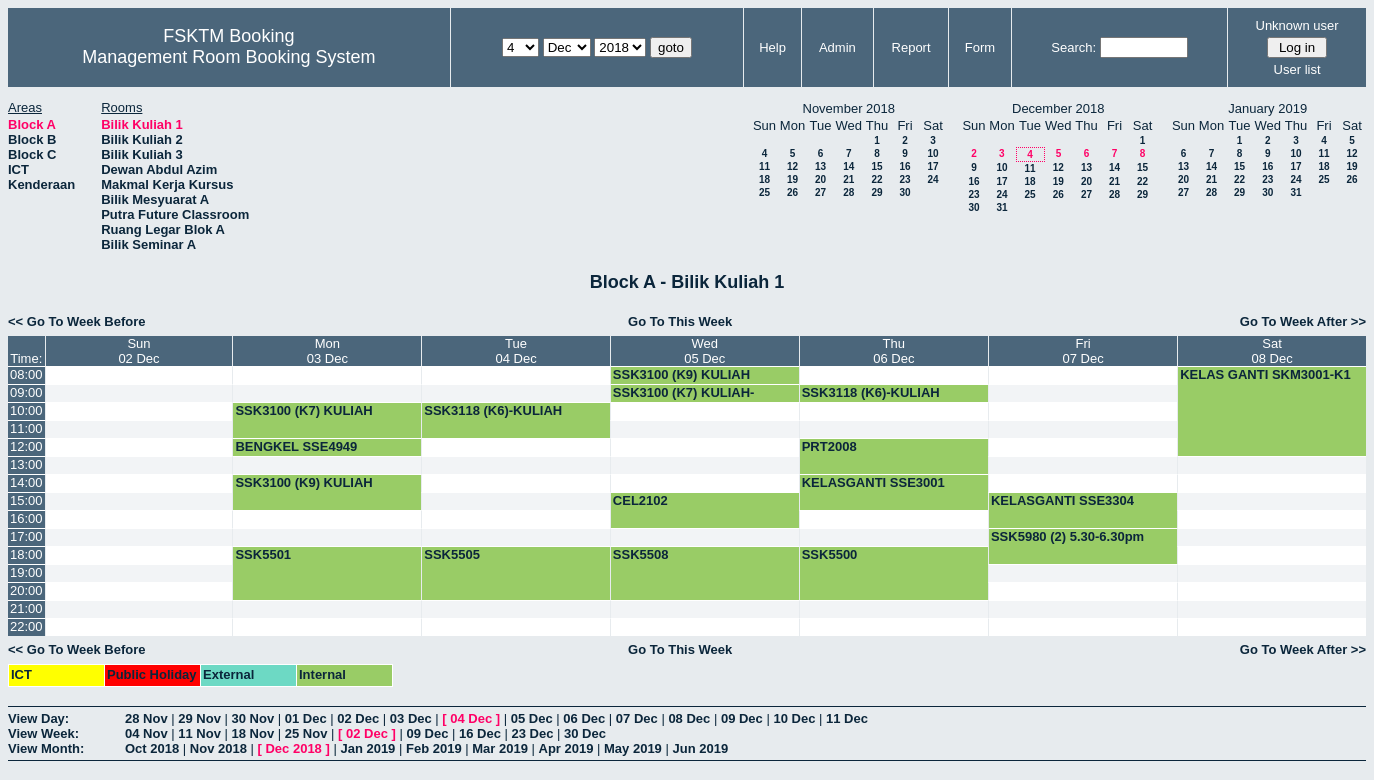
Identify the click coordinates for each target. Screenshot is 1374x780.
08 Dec (689, 718)
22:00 (26, 626)
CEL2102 (640, 500)
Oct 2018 (152, 748)
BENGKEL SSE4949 (296, 446)
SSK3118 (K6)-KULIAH (871, 392)
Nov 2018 (218, 748)
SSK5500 (830, 554)
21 (848, 179)
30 (904, 192)
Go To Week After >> (1303, 321)
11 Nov (199, 733)
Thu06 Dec (893, 351)
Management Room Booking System (228, 57)
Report (911, 47)
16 (904, 166)
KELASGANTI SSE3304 (1062, 500)
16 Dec (480, 733)
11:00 (26, 428)
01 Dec (306, 718)
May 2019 (633, 748)
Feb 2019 (434, 748)
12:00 (26, 446)
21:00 (26, 608)
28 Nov (146, 718)
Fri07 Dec (1082, 351)
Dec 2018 (293, 748)
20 (820, 179)
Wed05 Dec (704, 351)
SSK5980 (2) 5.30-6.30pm (1067, 536)
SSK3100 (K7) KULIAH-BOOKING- (684, 400)
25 (764, 192)
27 (820, 192)
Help (772, 47)
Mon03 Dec (327, 351)
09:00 (26, 392)
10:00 (26, 410)
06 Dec (584, 718)
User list (1297, 69)
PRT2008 (829, 446)
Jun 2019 (700, 748)
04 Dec (471, 718)
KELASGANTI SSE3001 (873, 482)
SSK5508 (641, 554)
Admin (837, 47)
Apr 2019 (566, 748)
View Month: (46, 748)
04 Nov (146, 733)
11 (764, 166)
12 (792, 166)
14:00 (26, 482)
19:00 (26, 572)
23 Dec (533, 733)
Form (980, 47)
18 (764, 179)
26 (792, 192)
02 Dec (358, 718)
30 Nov (253, 718)
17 (932, 166)
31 (1001, 207)
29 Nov (199, 718)
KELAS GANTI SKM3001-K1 (1265, 374)
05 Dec (532, 718)
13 (820, 166)
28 (848, 192)
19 (792, 179)
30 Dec (585, 733)
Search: (1073, 47)
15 (876, 166)
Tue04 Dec (515, 351)
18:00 (26, 554)
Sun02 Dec (138, 351)
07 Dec (637, 718)
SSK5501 (263, 554)
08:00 (26, 374)
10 (932, 153)
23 (904, 179)
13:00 (26, 464)
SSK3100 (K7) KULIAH (303, 410)
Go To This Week (680, 321)
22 (876, 179)
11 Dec (847, 718)
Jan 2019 (367, 748)
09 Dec (742, 718)
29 (876, 192)
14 (848, 166)
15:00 (26, 500)
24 (932, 179)
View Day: (38, 718)
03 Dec (411, 718)
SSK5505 (452, 554)
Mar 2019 (500, 748)
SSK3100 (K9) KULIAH (681, 374)
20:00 (26, 590)
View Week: (43, 733)
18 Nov (253, 733)
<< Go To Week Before (77, 321)
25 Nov (306, 733)
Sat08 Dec (1271, 351)
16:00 (26, 518)
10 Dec (794, 718)
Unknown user (1297, 25)
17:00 (26, 536)
